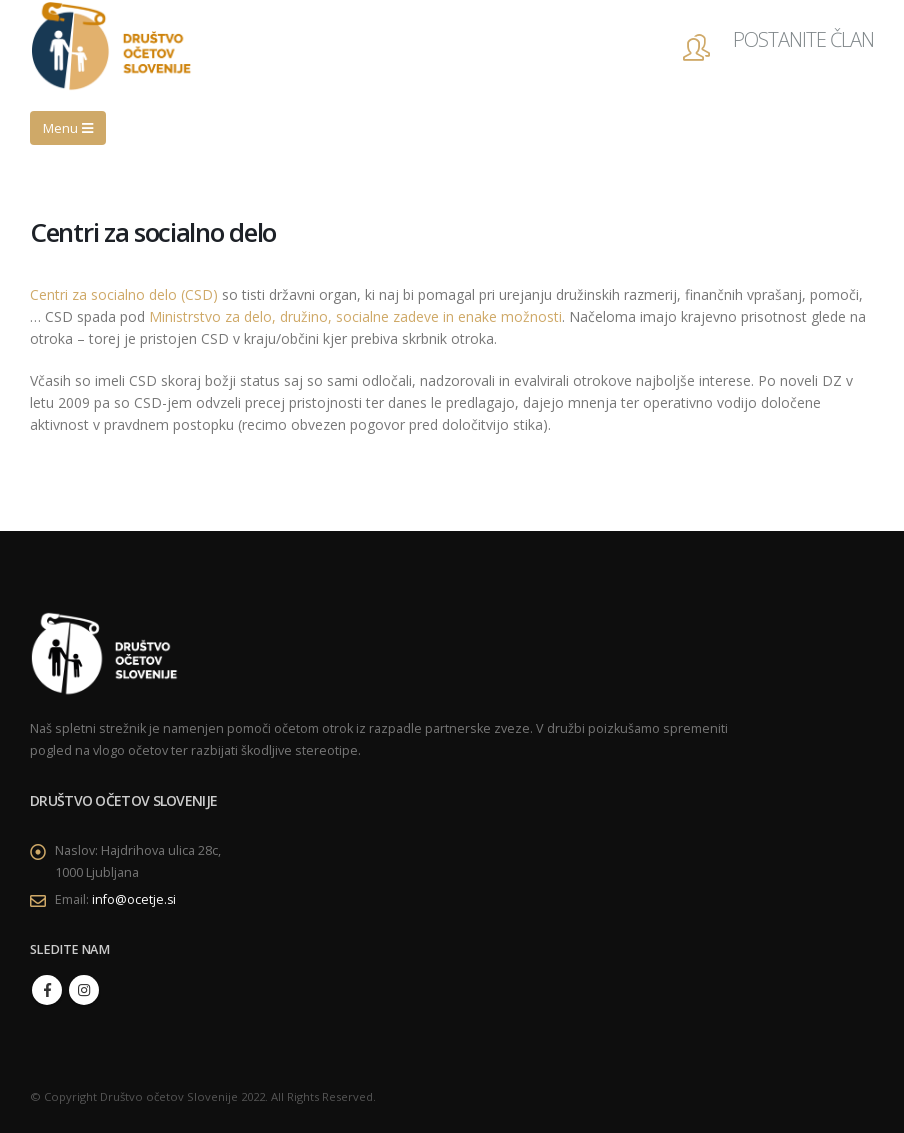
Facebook (47, 990)
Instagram (84, 990)
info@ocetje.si (134, 899)
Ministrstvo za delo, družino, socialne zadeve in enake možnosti (355, 316)
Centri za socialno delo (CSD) (124, 294)
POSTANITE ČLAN (803, 39)
